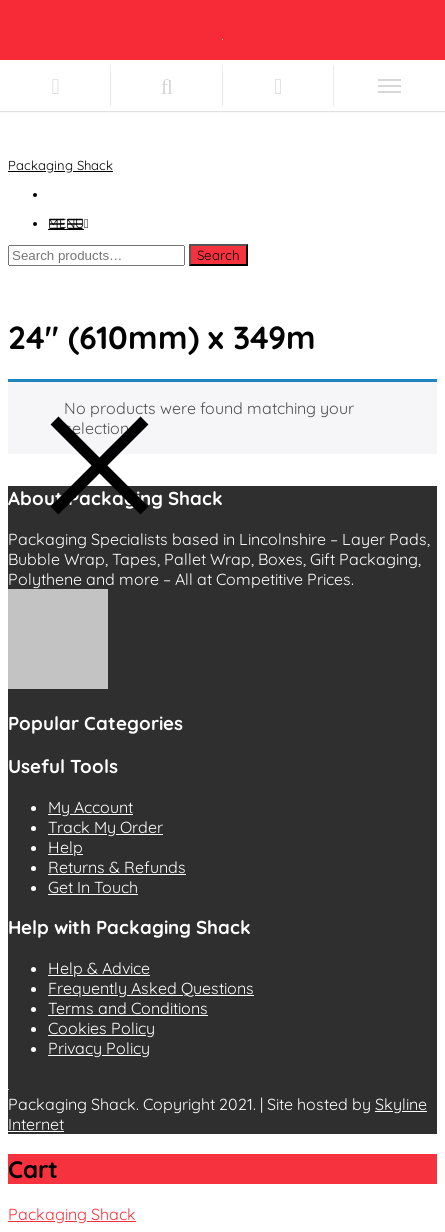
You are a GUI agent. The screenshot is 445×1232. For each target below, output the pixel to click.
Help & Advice (99, 968)
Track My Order (105, 827)
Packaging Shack (60, 165)
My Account (90, 807)
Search (218, 255)
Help (65, 847)
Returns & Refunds (117, 867)
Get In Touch (93, 887)
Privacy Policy (99, 1048)
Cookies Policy (101, 1028)
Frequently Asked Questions (151, 988)
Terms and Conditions (128, 1008)
